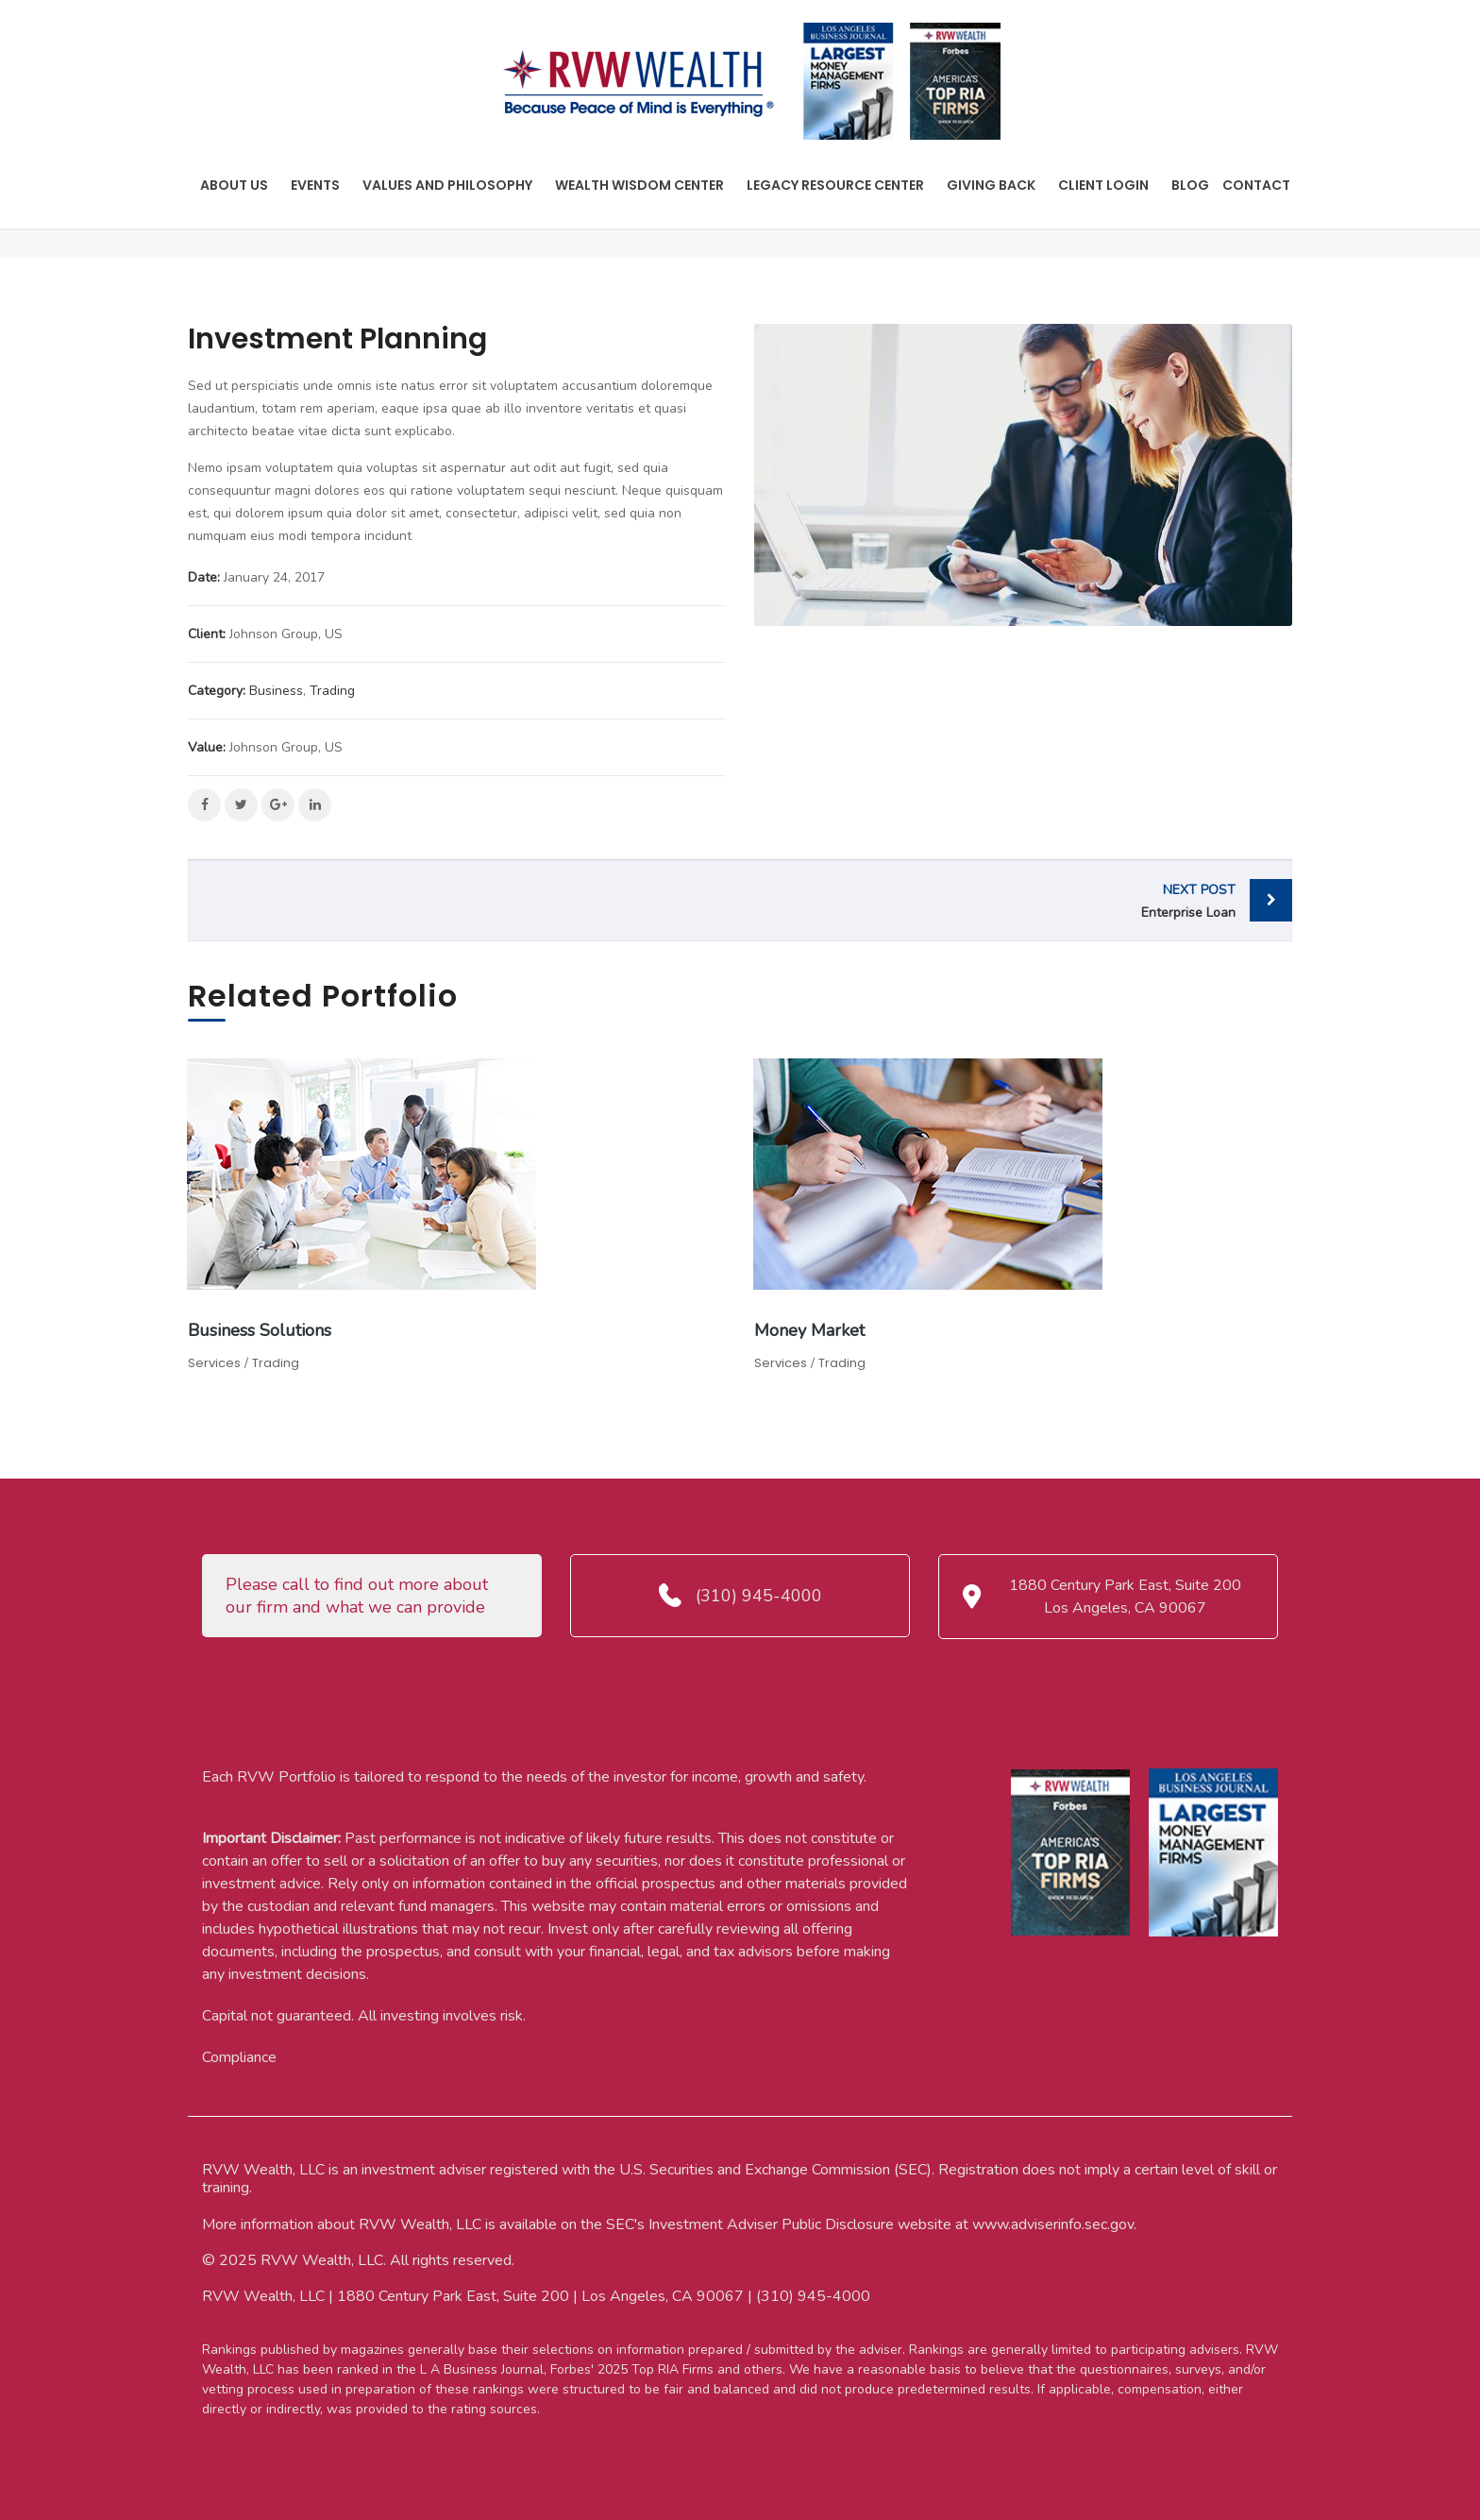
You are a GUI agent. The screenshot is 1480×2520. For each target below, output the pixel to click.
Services (214, 1363)
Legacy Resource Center (835, 185)
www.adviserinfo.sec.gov (1053, 2224)
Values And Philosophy (447, 185)
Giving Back (991, 185)
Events (315, 185)
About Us (234, 185)
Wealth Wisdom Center (639, 185)
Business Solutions (259, 1330)
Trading (332, 691)
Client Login (1103, 185)
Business (276, 691)
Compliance (239, 2057)
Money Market (809, 1330)
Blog (1190, 185)
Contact (1256, 185)
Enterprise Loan (992, 900)
